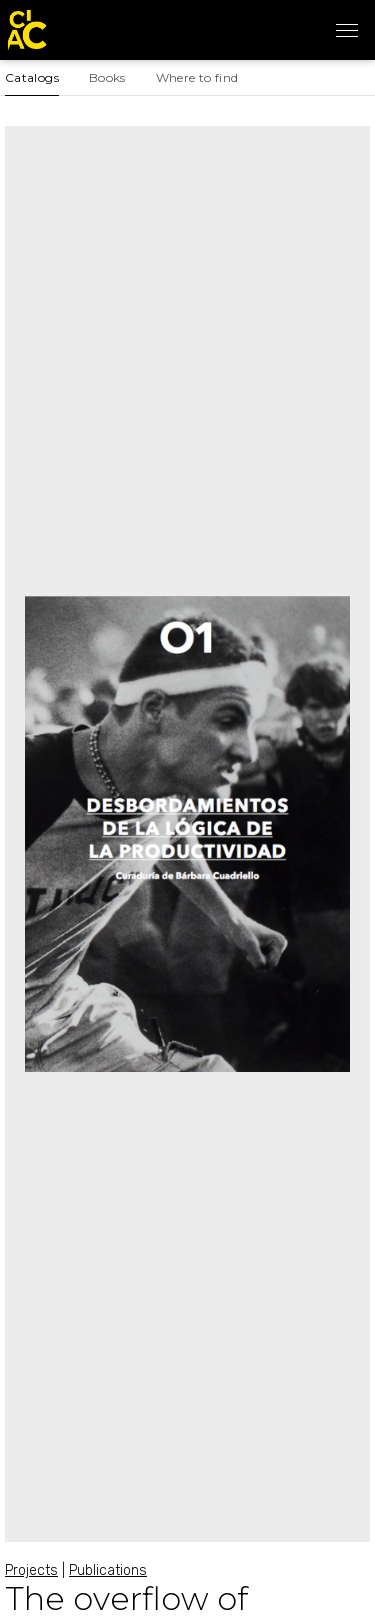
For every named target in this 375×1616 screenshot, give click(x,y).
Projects (31, 1570)
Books (107, 77)
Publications (108, 1570)
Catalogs (32, 77)
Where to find (197, 77)
